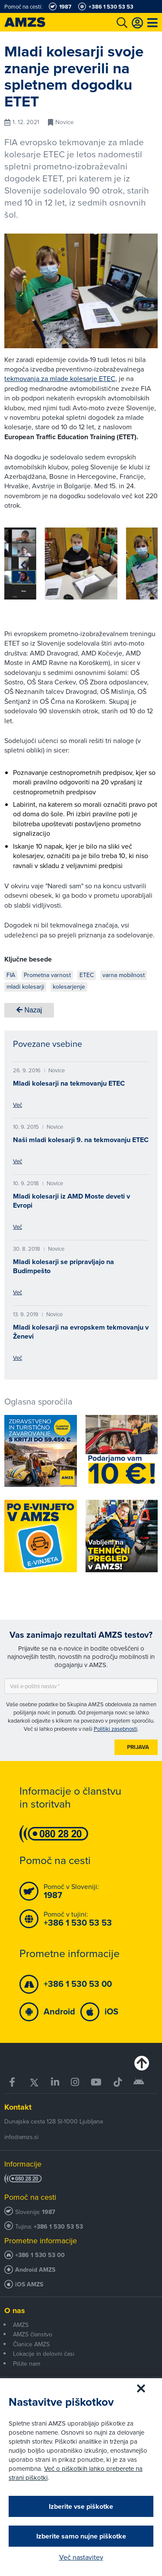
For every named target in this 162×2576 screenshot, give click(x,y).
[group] (81, 564)
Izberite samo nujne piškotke (81, 2536)
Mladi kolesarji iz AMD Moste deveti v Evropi (71, 1200)
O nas (14, 2310)
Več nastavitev (81, 2557)
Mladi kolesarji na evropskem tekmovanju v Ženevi (81, 1331)
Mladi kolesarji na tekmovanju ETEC (69, 1083)
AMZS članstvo (32, 2334)
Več (17, 1104)
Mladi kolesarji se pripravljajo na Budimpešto (63, 1266)
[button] (23, 565)
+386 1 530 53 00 (40, 2255)
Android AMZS (35, 2269)
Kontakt (18, 2107)
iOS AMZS (29, 2284)
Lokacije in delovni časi (43, 2353)
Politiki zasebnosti (115, 1729)
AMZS (21, 2324)
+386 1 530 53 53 (58, 2226)
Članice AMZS (31, 2344)
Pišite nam (26, 2363)
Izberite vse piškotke (81, 2506)
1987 (48, 2212)
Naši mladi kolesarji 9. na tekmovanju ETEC (81, 1140)
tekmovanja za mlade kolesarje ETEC (59, 378)
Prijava (138, 1747)
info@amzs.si (21, 2137)
